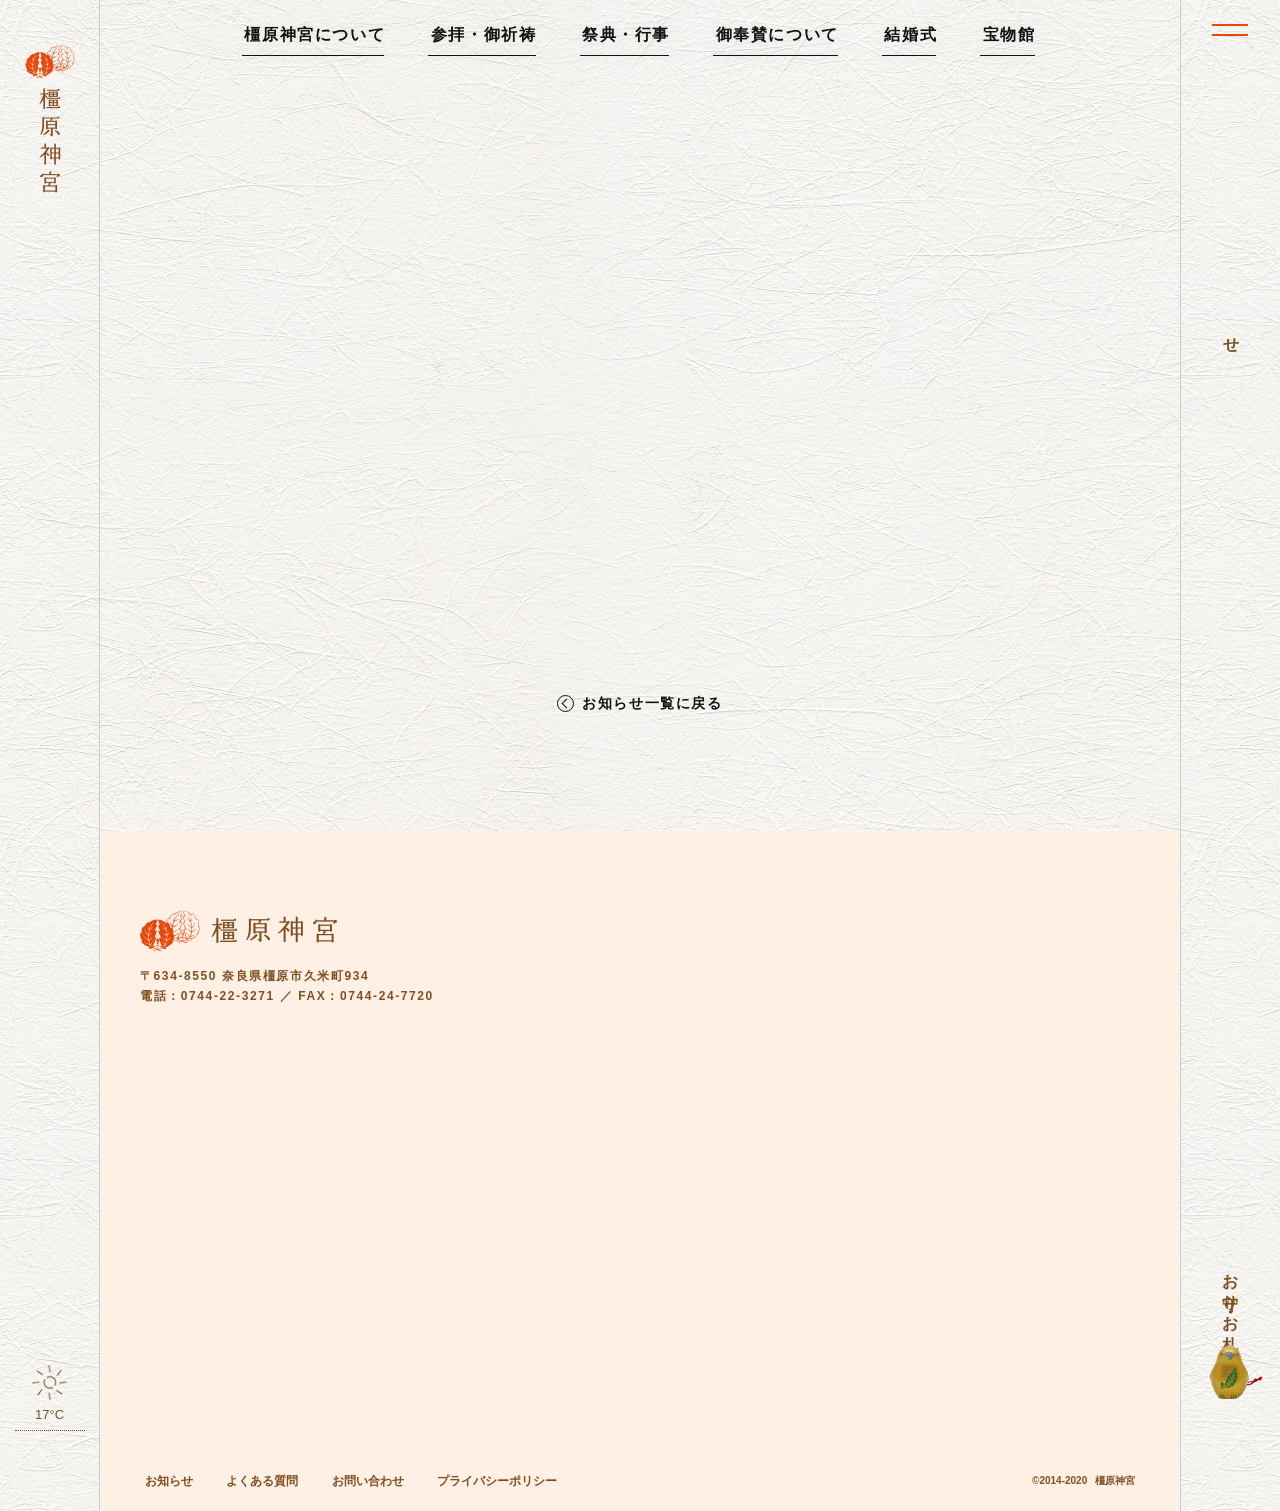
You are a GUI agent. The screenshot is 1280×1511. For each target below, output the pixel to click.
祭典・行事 (626, 34)
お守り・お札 (1230, 1294)
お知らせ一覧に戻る (652, 703)
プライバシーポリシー (497, 1481)
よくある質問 (262, 1481)
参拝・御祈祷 (484, 34)
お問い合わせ (368, 1481)
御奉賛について (777, 34)
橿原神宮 (1115, 1480)
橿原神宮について (314, 34)
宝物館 (1009, 34)
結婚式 (910, 34)
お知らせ (169, 1481)
